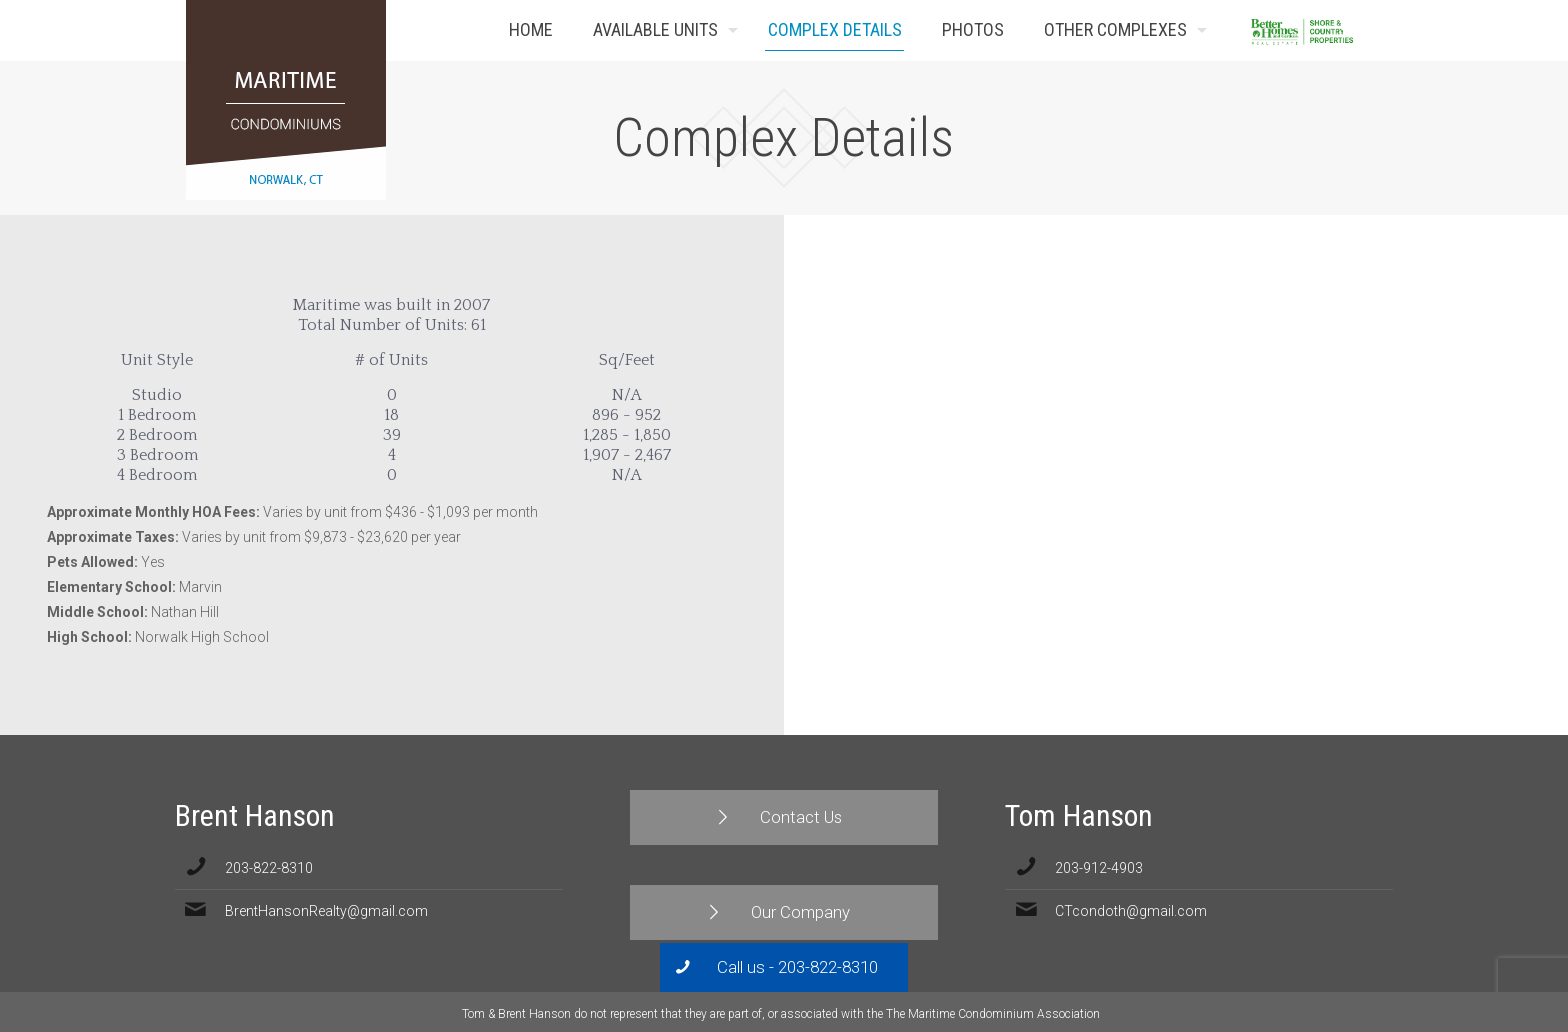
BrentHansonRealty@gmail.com (326, 911)
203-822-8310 (269, 868)
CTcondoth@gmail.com (1131, 911)
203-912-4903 (1099, 868)
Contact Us (1352, 30)
